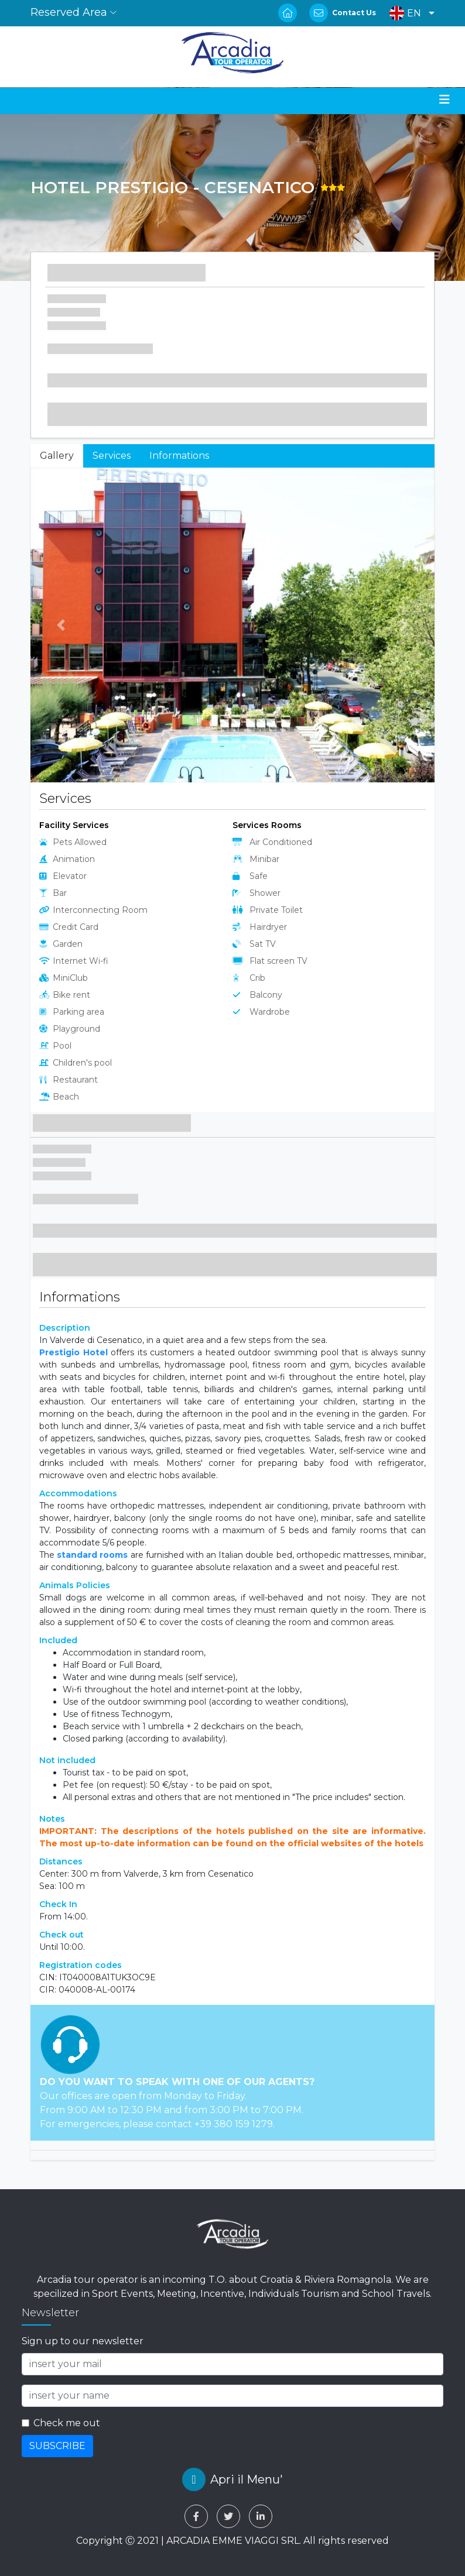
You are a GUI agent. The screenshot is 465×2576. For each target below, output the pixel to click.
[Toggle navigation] (444, 99)
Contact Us (354, 12)
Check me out (66, 2423)
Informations (179, 455)
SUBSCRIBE (57, 2445)
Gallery (57, 455)
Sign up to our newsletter (82, 2341)
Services (112, 455)
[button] (409, 13)
